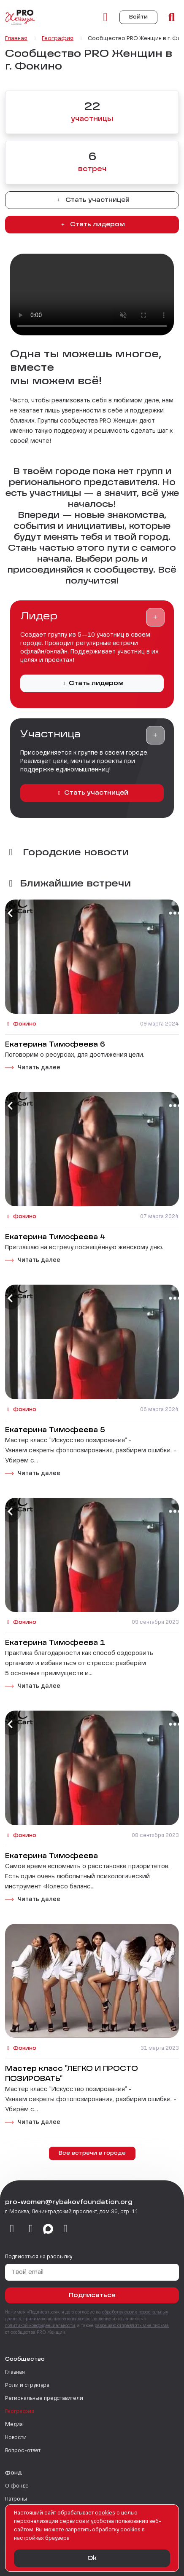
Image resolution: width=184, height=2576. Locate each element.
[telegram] (31, 2229)
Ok (92, 2558)
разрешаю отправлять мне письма (132, 2326)
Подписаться (92, 2295)
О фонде (17, 2486)
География (19, 2411)
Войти (138, 17)
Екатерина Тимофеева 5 (55, 1430)
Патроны (16, 2499)
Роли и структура (27, 2385)
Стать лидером (92, 225)
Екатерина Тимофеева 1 (55, 1643)
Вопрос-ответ (23, 2450)
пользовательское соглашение (79, 2319)
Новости (16, 2437)
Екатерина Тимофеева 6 (55, 1045)
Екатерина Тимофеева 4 (55, 1237)
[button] (155, 617)
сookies (105, 2513)
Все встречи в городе (92, 2153)
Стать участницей (92, 200)
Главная (15, 2372)
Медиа (14, 2424)
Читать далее (39, 1068)
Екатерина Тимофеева (51, 1856)
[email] (66, 2229)
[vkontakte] (12, 2229)
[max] (48, 2229)
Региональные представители (44, 2398)
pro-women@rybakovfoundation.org (69, 2202)
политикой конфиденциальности (40, 2326)
